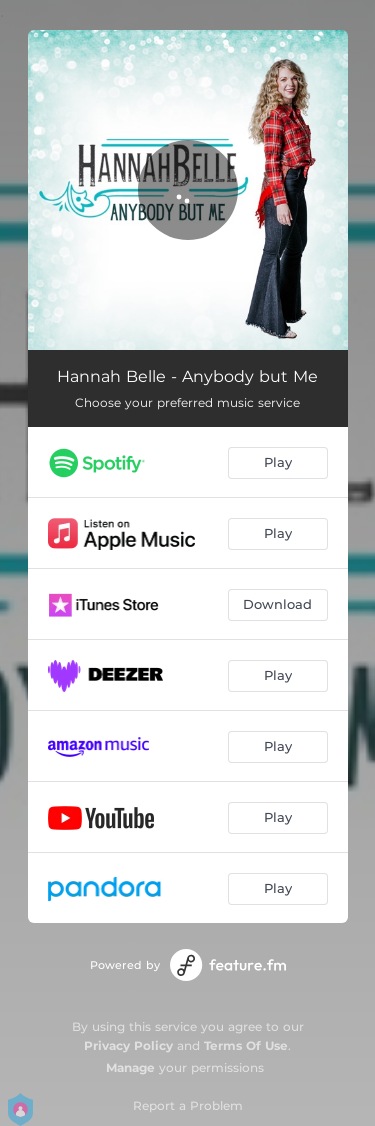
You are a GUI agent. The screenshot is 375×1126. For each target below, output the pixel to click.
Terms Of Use (246, 1045)
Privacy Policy (128, 1045)
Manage (130, 1067)
